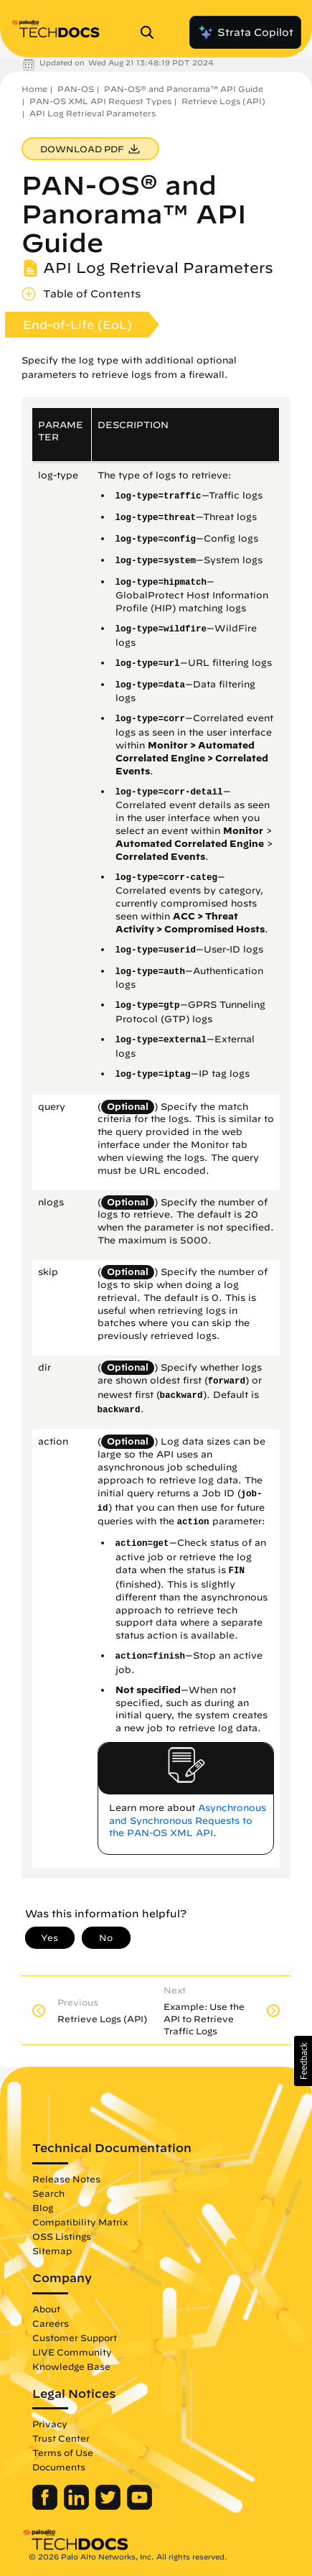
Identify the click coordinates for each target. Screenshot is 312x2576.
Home (34, 88)
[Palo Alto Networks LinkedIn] (78, 2506)
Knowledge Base (71, 2366)
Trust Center (61, 2438)
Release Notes (66, 2179)
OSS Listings (61, 2236)
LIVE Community (72, 2352)
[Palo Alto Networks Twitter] (109, 2506)
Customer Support (74, 2337)
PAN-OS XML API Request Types (100, 101)
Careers (50, 2323)
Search (48, 2193)
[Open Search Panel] (151, 32)
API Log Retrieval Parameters (92, 113)
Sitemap (52, 2251)
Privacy (49, 2424)
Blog (42, 2207)
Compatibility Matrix (80, 2222)
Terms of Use (62, 2452)
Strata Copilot (245, 32)
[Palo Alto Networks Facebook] (46, 2506)
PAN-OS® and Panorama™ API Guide (183, 88)
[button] (303, 2061)
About (46, 2309)
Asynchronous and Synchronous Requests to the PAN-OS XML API (187, 1820)
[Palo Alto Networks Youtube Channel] (139, 2506)
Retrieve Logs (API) (223, 101)
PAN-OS (75, 88)
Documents (58, 2467)
